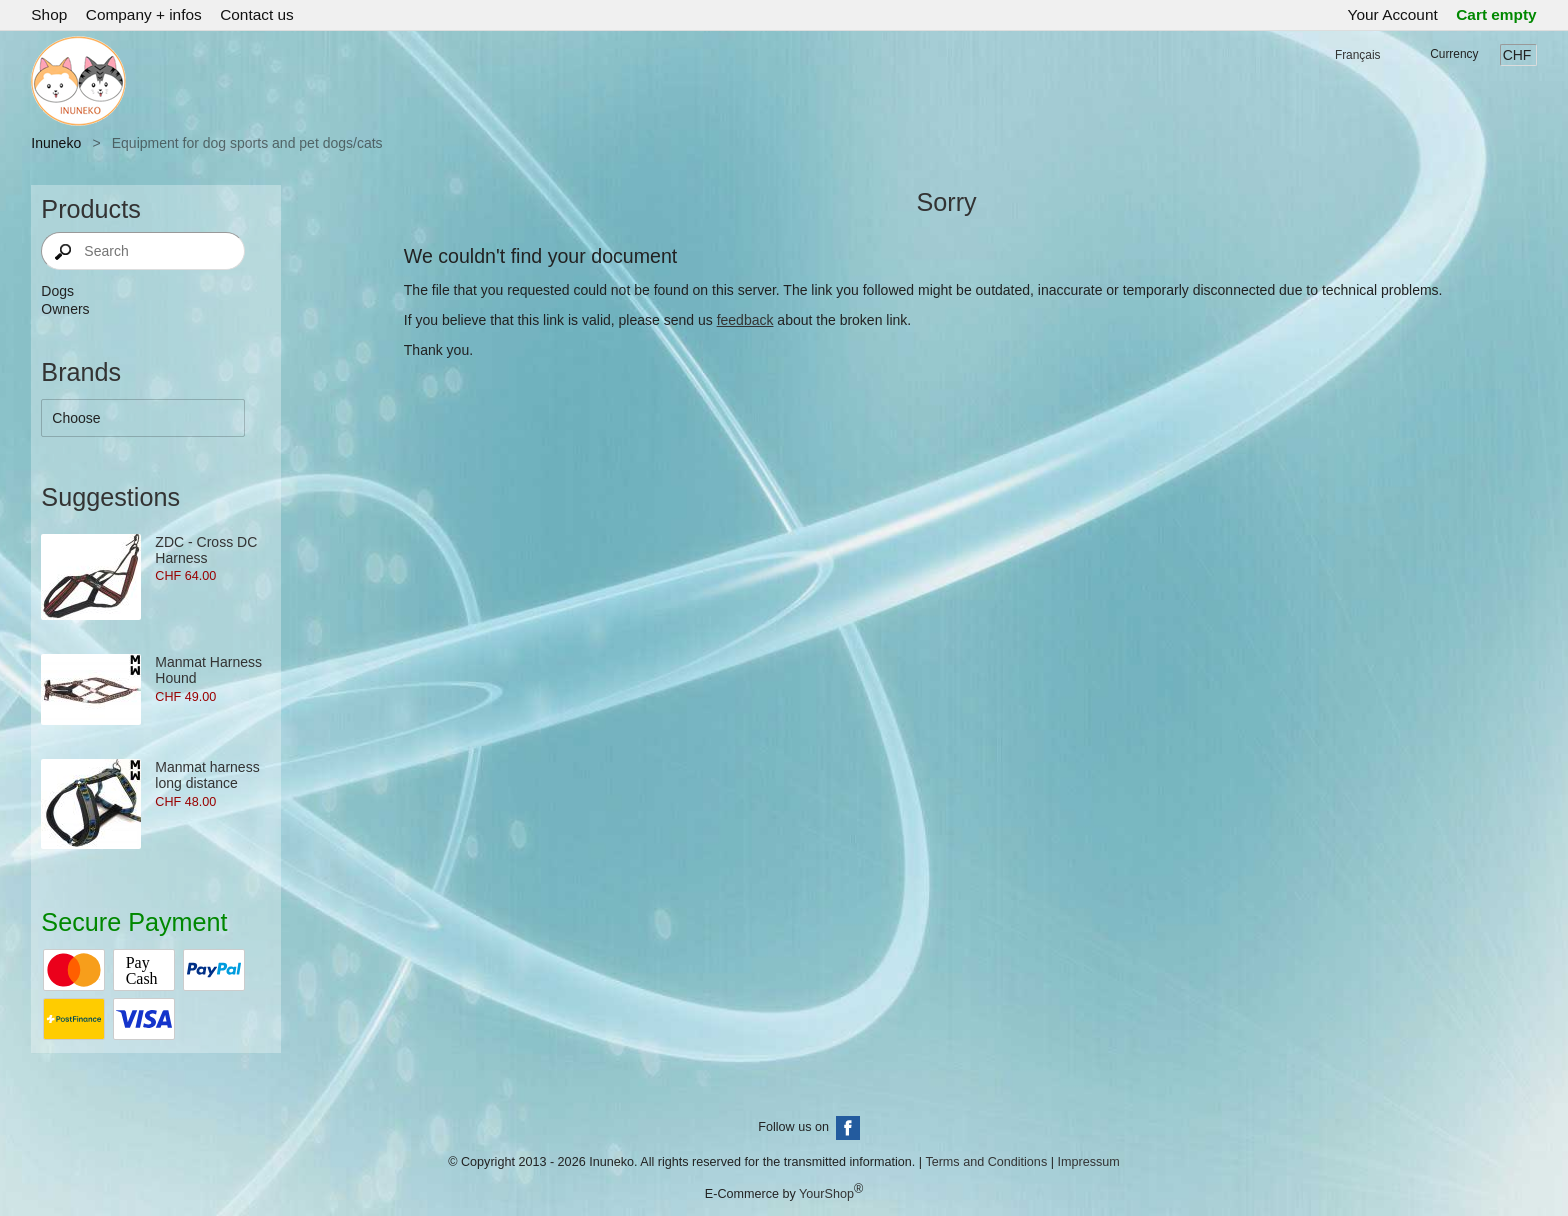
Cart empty (1496, 14)
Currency (1454, 54)
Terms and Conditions (986, 1162)
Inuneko (56, 143)
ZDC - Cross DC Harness (206, 550)
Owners (65, 309)
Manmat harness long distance (207, 775)
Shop (49, 14)
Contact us (257, 14)
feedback (745, 320)
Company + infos (144, 14)
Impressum (1088, 1162)
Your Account (1393, 14)
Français (1358, 55)
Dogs (57, 291)
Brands (81, 372)
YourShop (826, 1194)
